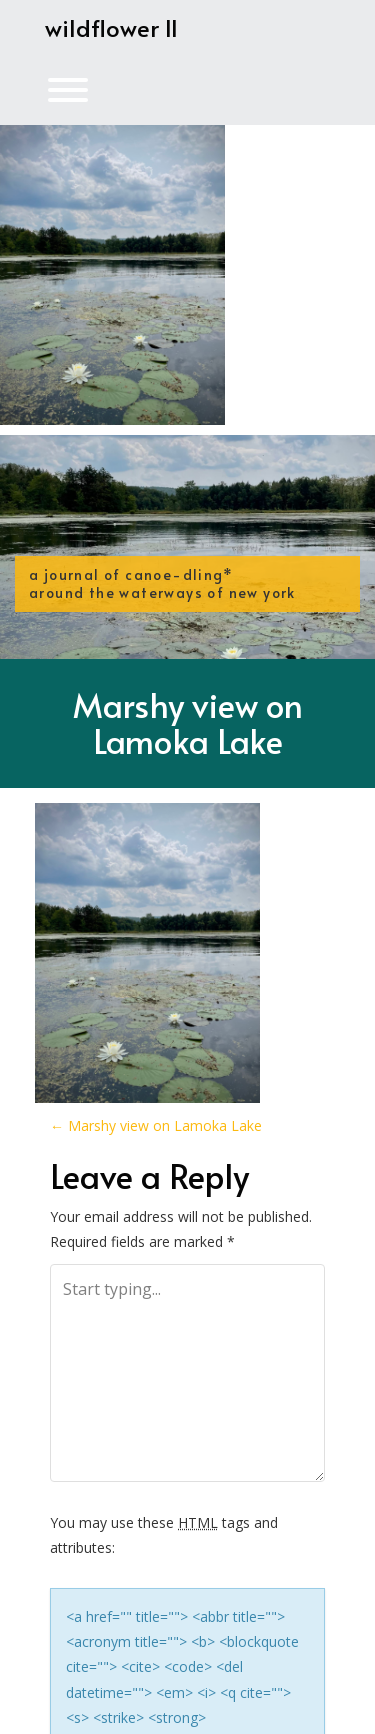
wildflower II (111, 27)
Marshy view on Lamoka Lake (188, 722)
